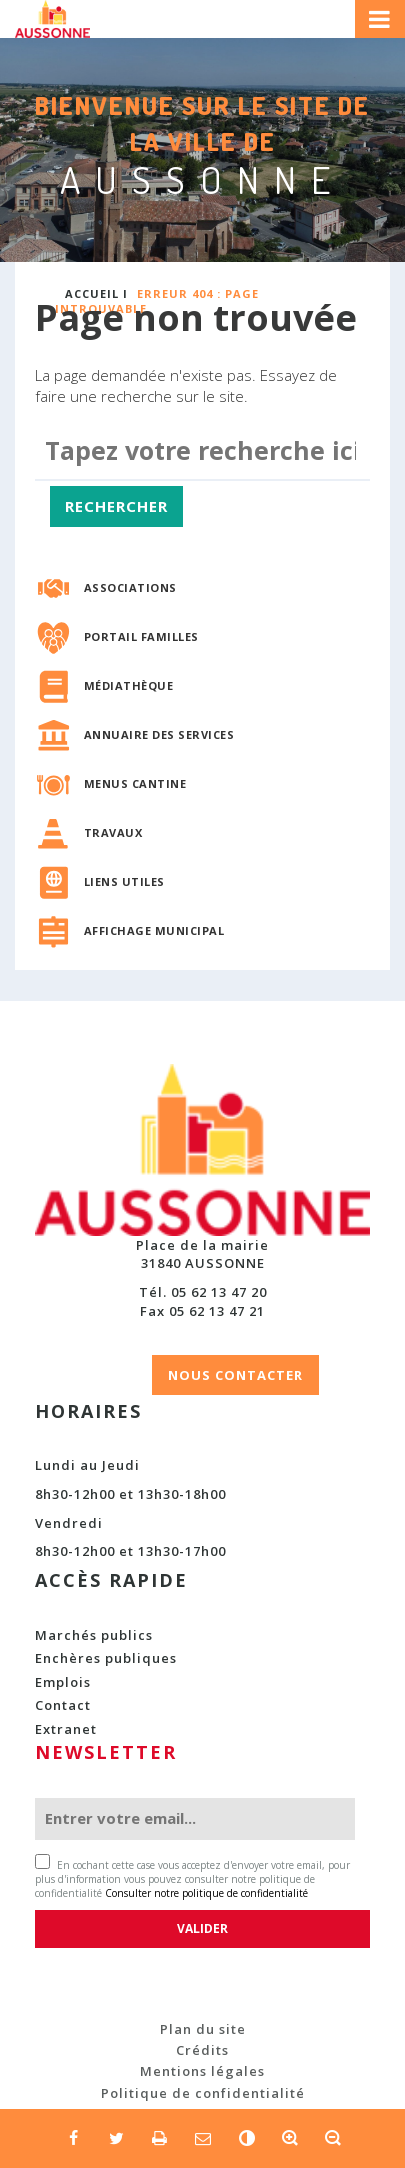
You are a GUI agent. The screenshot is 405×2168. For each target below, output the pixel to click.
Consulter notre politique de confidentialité (206, 1893)
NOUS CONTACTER (235, 1375)
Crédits (202, 2050)
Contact (63, 1705)
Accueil (92, 293)
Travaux (113, 832)
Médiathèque (129, 685)
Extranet (66, 1729)
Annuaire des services (159, 734)
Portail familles (141, 636)
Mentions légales (202, 2071)
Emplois (63, 1682)
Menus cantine (135, 783)
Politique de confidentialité (203, 2093)
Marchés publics (94, 1635)
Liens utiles (124, 881)
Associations (130, 587)
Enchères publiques (106, 1658)
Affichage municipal (154, 930)
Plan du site (203, 2029)
